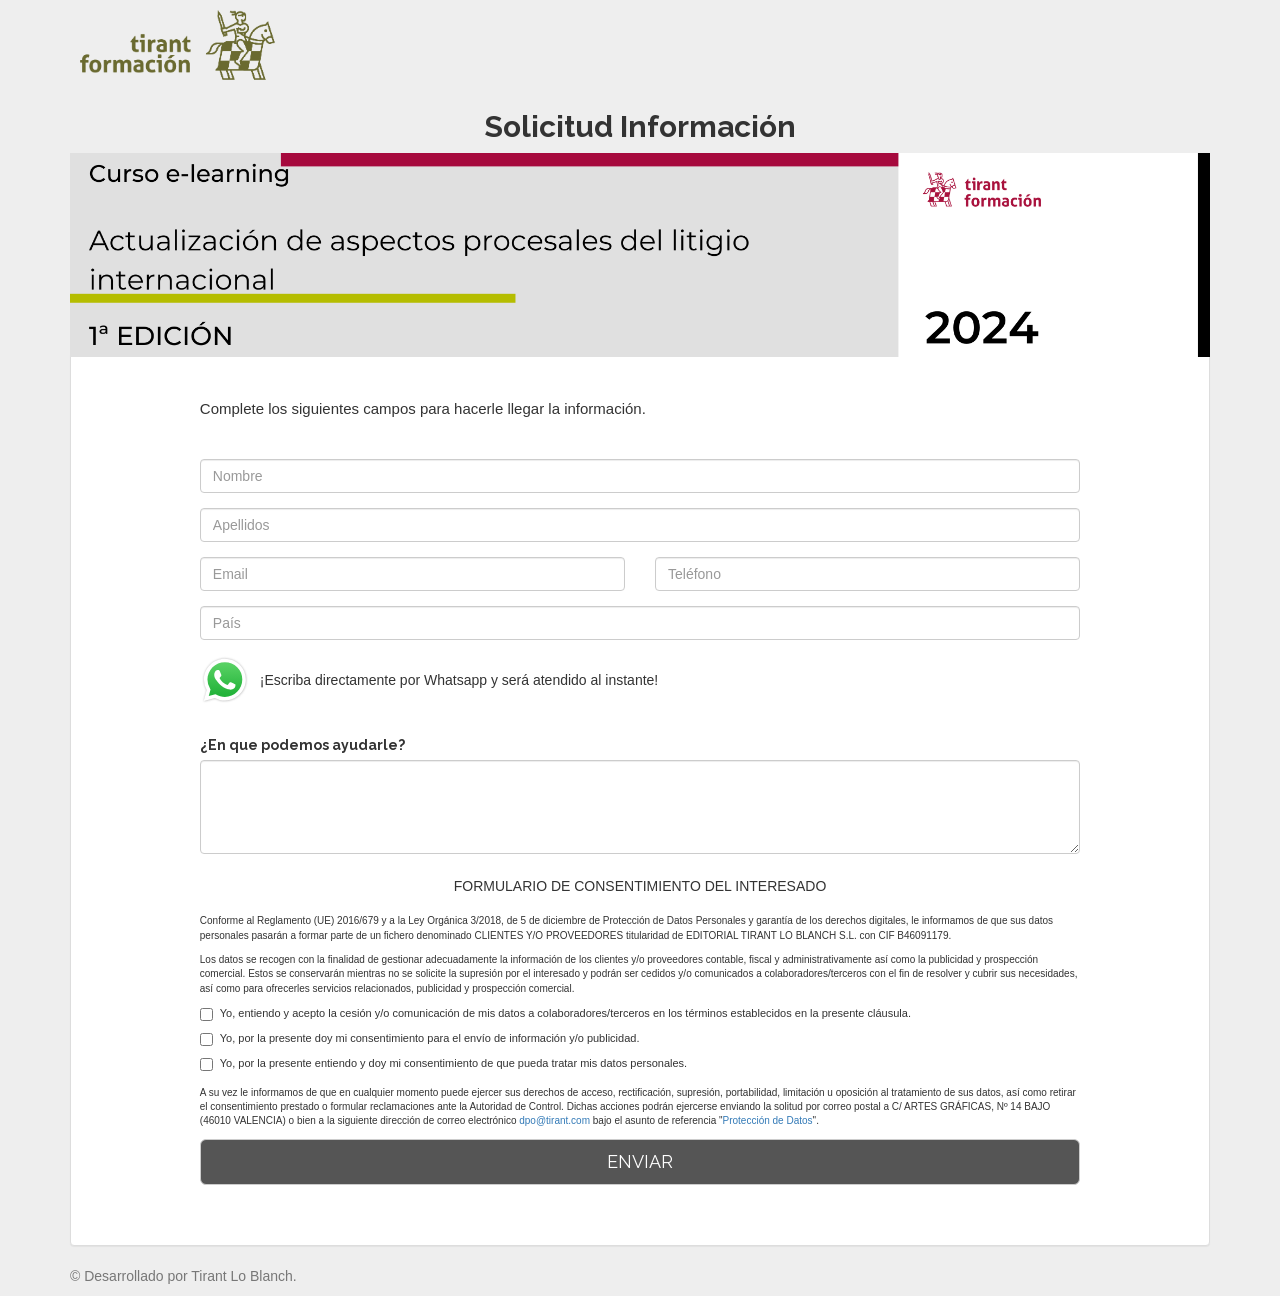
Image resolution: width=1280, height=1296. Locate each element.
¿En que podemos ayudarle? (302, 745)
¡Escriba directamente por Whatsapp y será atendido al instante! (429, 680)
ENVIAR (640, 1161)
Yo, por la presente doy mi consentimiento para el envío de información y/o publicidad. (420, 1039)
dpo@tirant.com (554, 1120)
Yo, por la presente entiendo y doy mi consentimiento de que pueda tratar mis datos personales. (443, 1064)
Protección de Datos (768, 1120)
